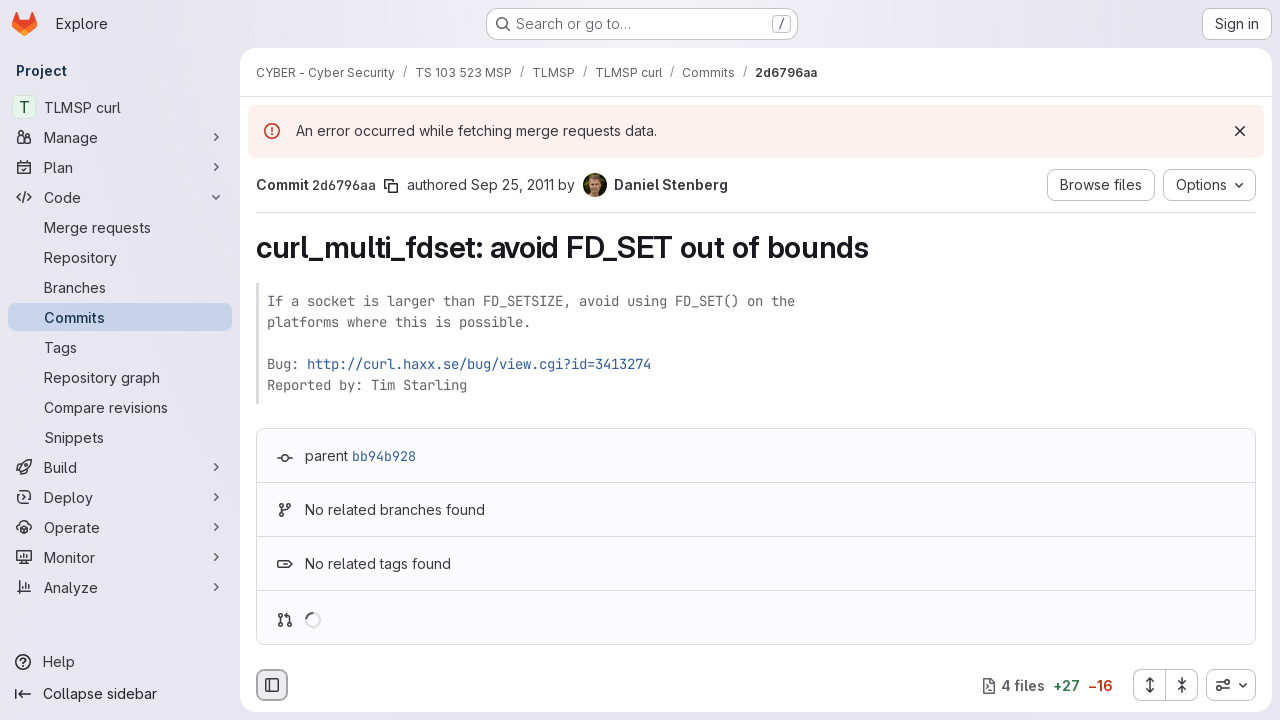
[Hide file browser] (272, 685)
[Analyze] (120, 587)
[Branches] (120, 287)
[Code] (120, 197)
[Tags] (120, 347)
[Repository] (120, 257)
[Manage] (120, 137)
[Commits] (120, 317)
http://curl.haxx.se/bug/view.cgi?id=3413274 (479, 364)
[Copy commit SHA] (391, 186)
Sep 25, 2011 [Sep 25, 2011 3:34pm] (512, 184)
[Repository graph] (120, 377)
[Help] (120, 662)
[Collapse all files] (1182, 685)
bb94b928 (384, 456)
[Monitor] (120, 557)
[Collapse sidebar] (120, 694)
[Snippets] (120, 437)
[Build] (120, 467)
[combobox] (1231, 685)
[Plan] (120, 167)
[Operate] (120, 527)
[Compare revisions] (120, 407)
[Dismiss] (1240, 131)
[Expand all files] (1149, 685)
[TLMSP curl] (120, 107)
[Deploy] (120, 497)
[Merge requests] (120, 227)
